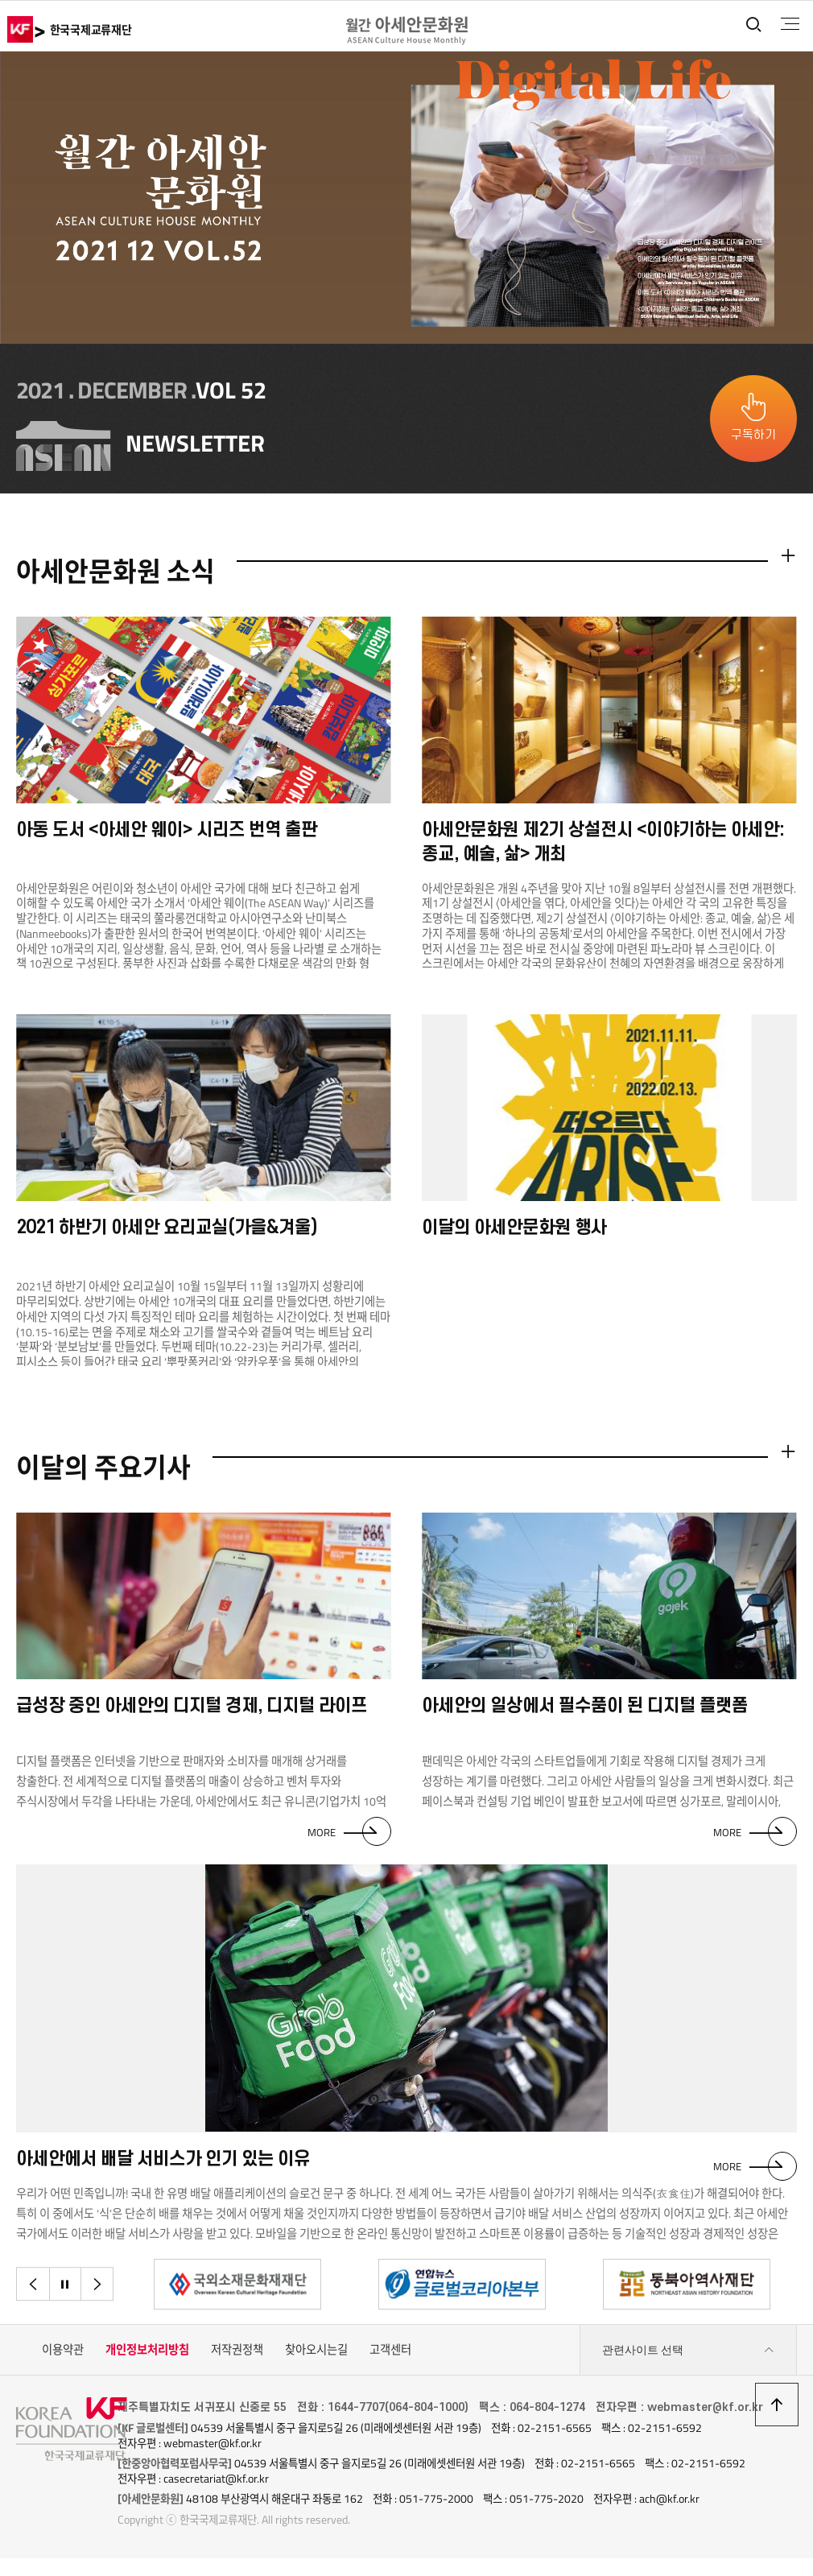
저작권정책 (237, 2355)
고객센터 (390, 2355)
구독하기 (753, 435)
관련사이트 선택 (688, 2356)
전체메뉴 (787, 24)
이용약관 (63, 2355)
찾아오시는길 (316, 2355)
